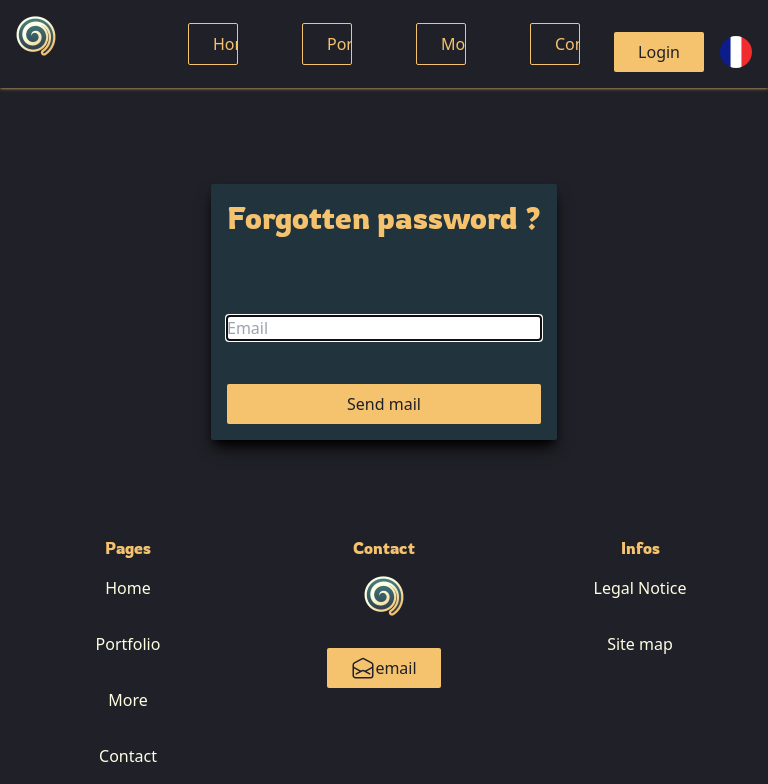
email (383, 668)
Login (659, 52)
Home (236, 44)
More (461, 44)
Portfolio (128, 644)
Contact (128, 756)
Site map (640, 644)
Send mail (384, 404)
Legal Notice (640, 588)
